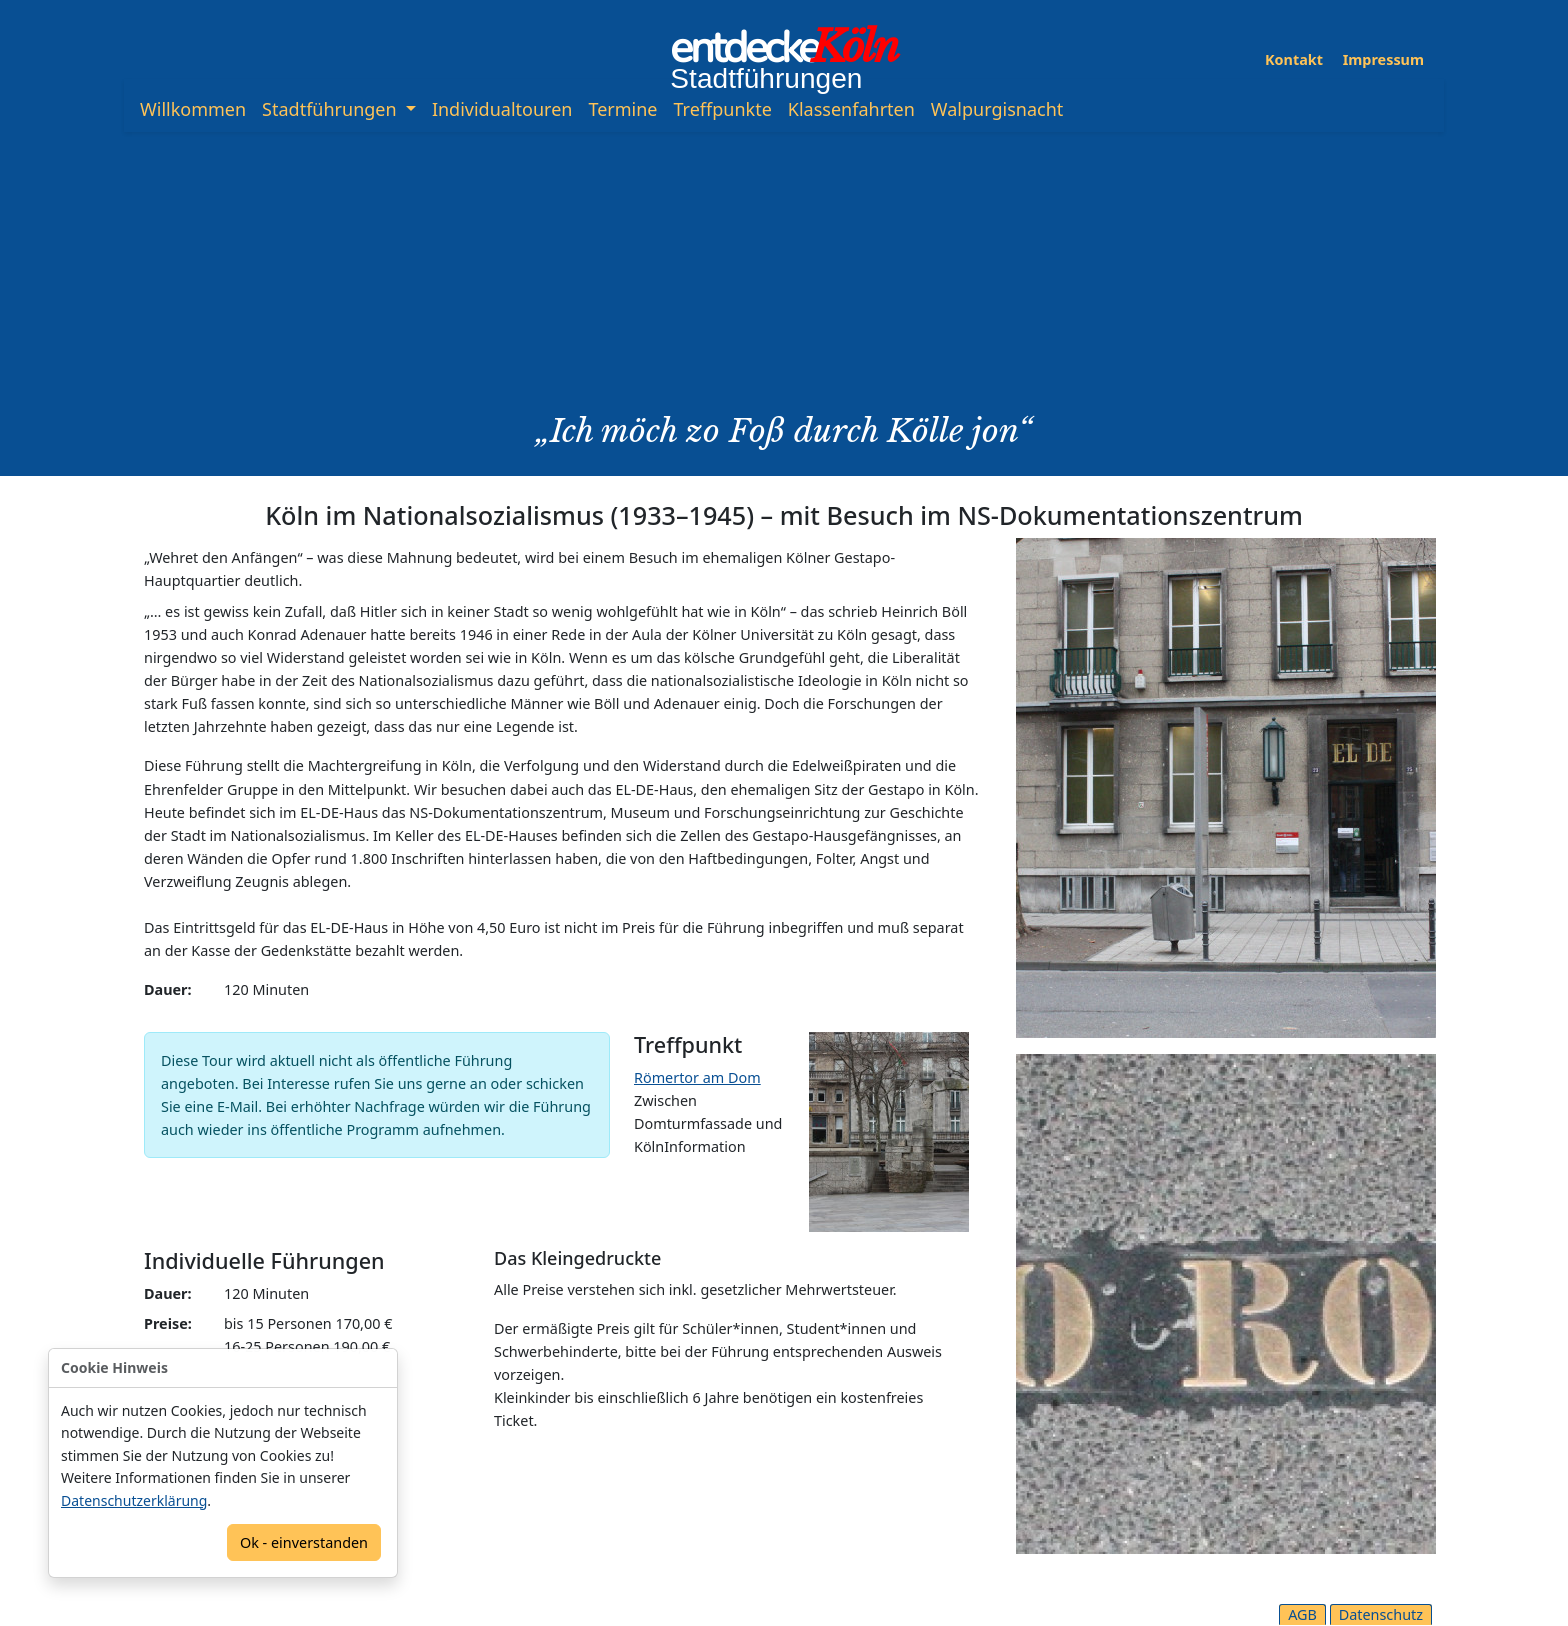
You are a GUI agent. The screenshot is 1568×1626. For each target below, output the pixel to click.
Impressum (1383, 59)
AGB (1302, 1614)
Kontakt (1294, 59)
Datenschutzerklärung (134, 1500)
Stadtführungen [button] (331, 109)
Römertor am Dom (697, 1077)
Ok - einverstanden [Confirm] (304, 1542)
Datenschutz (1381, 1614)
